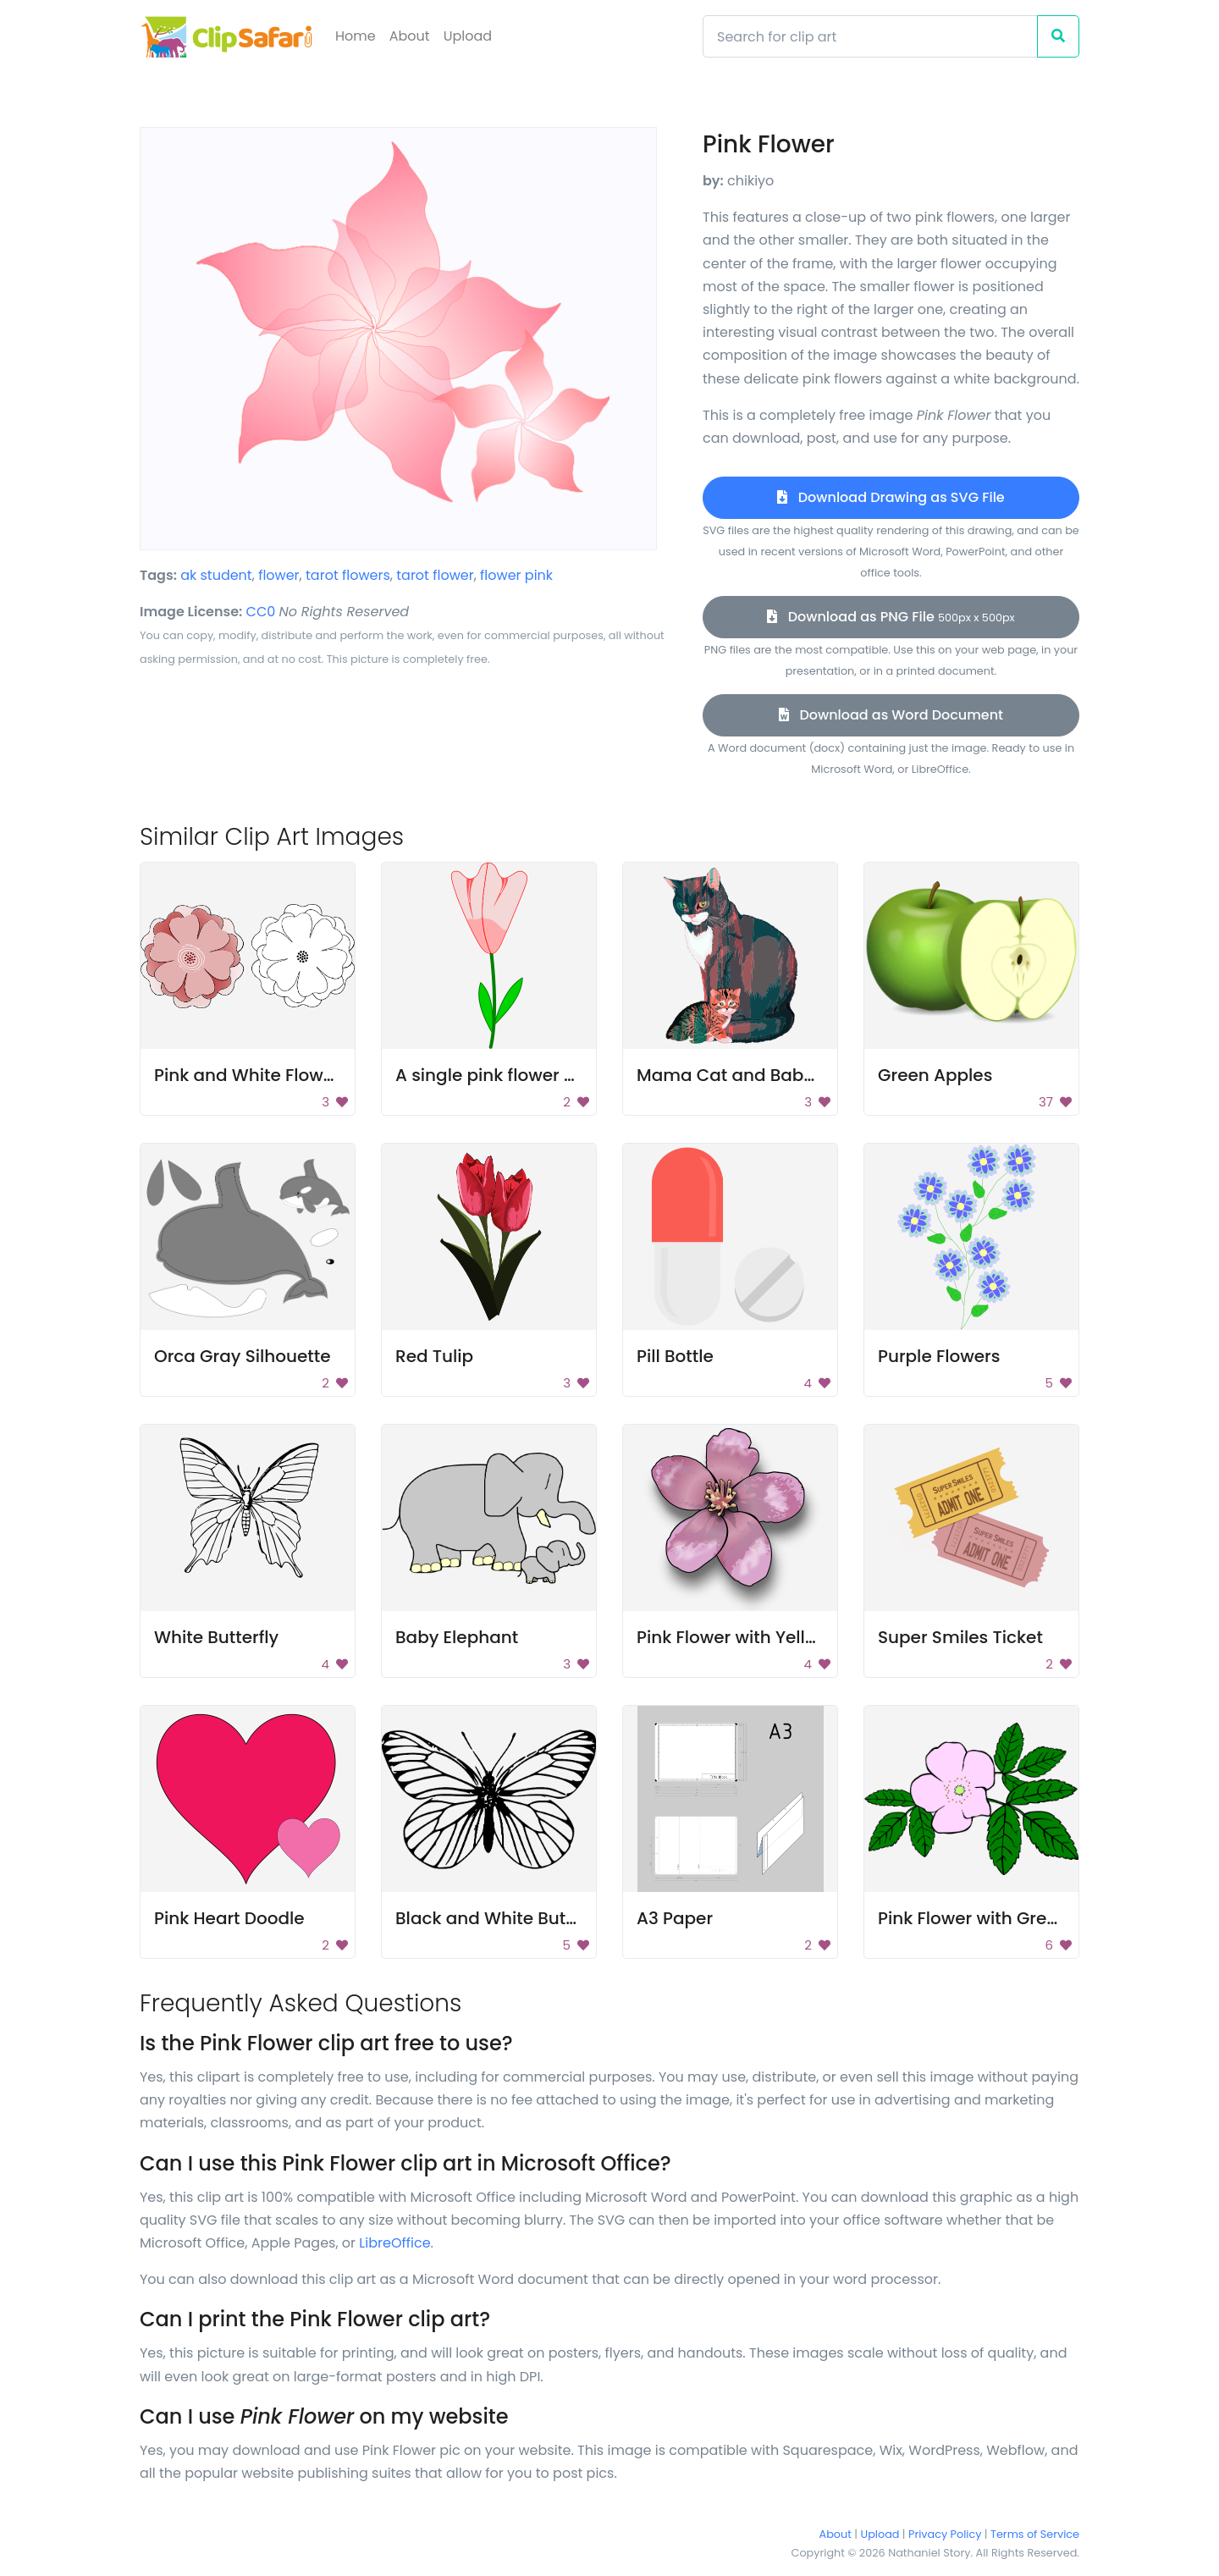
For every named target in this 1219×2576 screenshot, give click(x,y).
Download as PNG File (891, 616)
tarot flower (434, 575)
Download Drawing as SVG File (890, 497)
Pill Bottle (675, 1356)
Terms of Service (1034, 2534)
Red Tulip (434, 1356)
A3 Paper (675, 1918)
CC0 (261, 611)
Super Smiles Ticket (960, 1637)
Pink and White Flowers (252, 1075)
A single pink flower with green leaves (554, 1075)
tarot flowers (348, 575)
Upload (468, 36)
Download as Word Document (891, 715)
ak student (216, 575)
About (409, 36)
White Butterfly (216, 1637)
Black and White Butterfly (502, 1918)
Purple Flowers (939, 1356)
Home (355, 36)
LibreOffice (394, 2243)
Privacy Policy (944, 2534)
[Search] (870, 36)
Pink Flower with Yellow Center (764, 1637)
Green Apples (935, 1075)
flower (278, 575)
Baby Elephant (456, 1637)
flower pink (516, 575)
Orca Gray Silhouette (242, 1356)
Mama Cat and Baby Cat (743, 1075)
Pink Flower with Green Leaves (1004, 1918)
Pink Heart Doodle (229, 1918)
